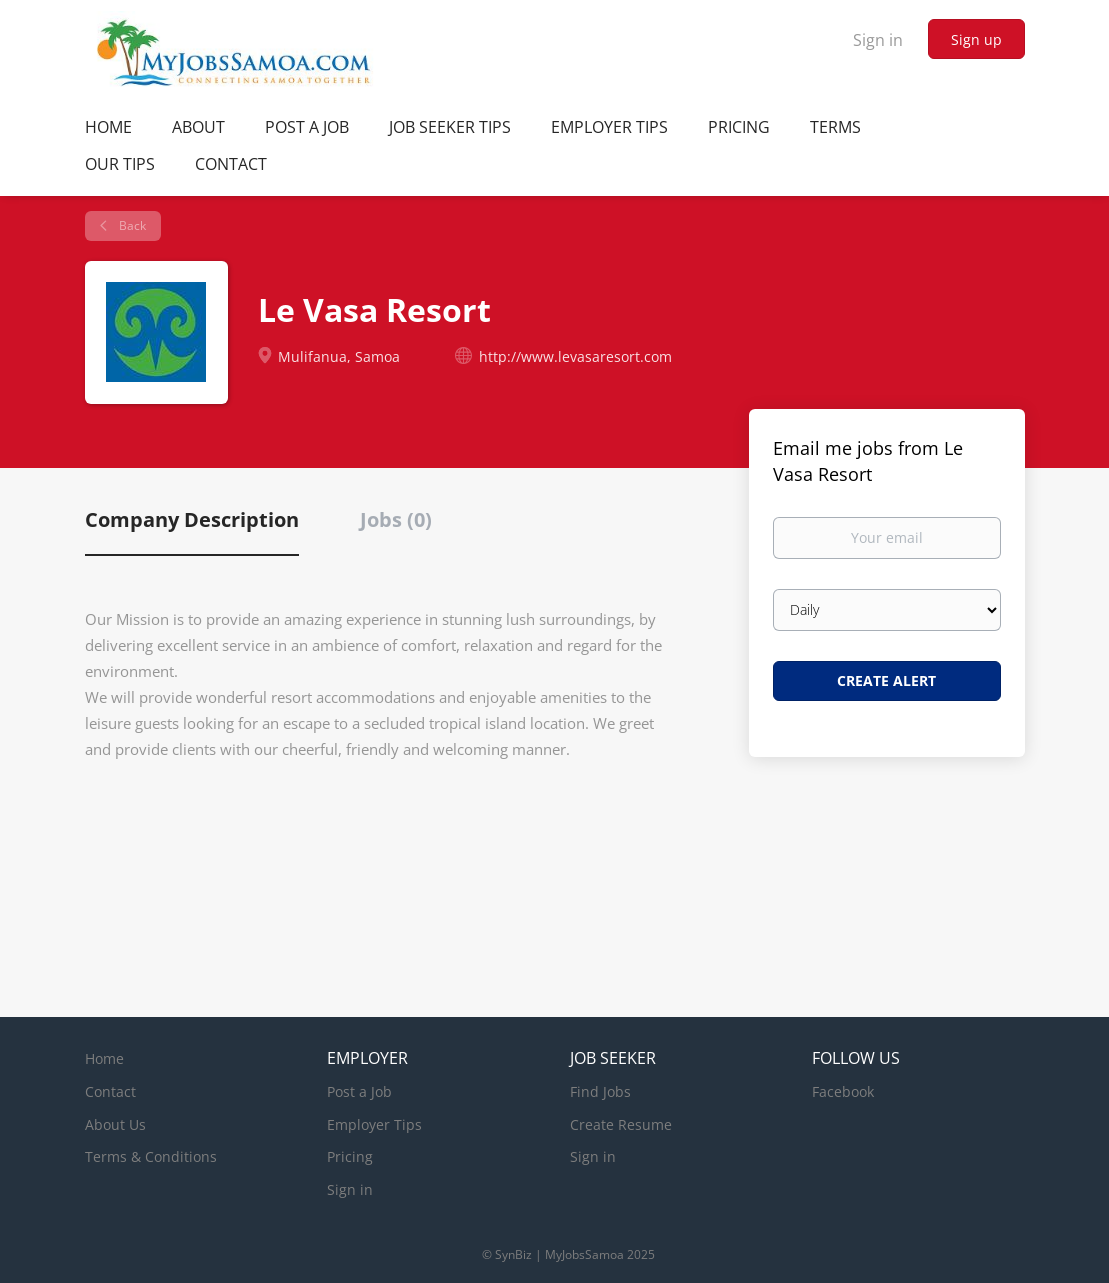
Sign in (878, 40)
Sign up (976, 39)
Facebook (843, 1091)
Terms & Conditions (151, 1156)
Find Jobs (600, 1091)
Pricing (350, 1156)
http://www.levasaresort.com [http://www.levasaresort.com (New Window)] (575, 356)
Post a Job (359, 1091)
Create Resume (621, 1124)
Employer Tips (374, 1124)
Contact (110, 1091)
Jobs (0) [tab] (396, 519)
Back (131, 225)
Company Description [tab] (192, 519)
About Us (115, 1124)
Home (104, 1058)
